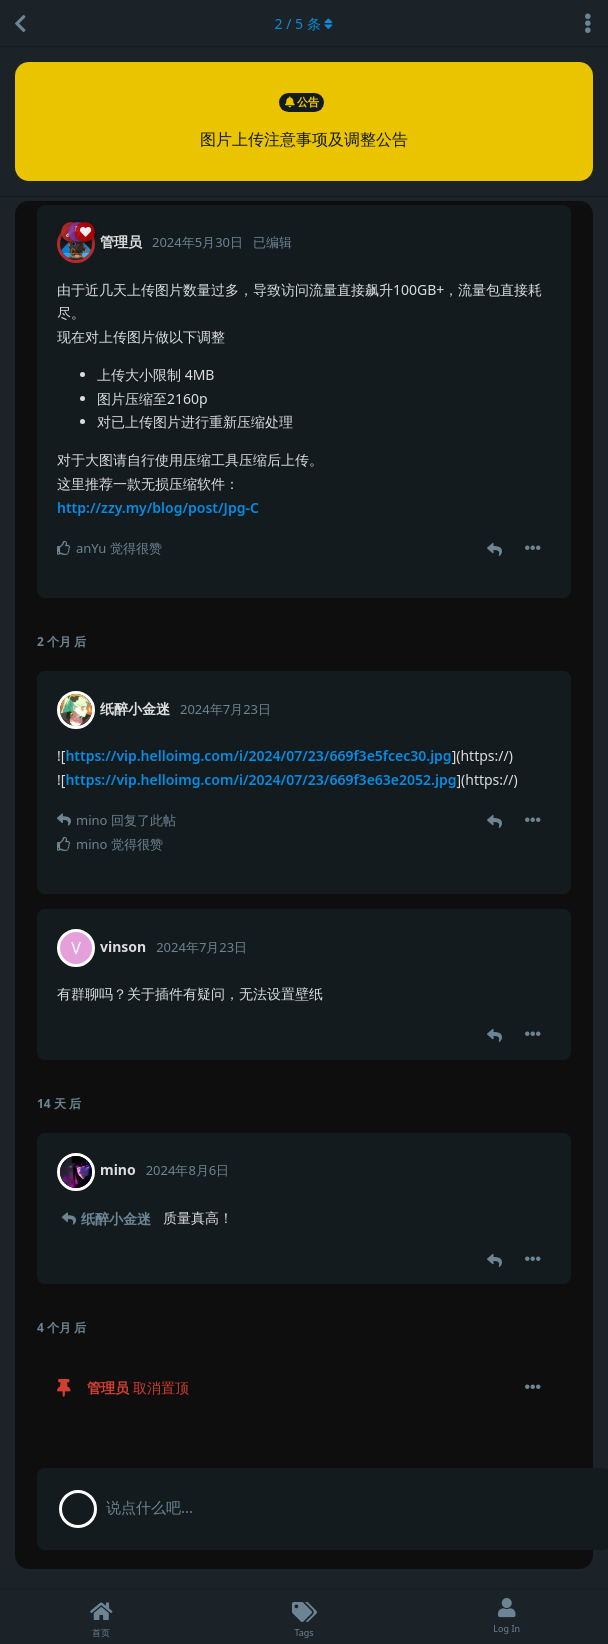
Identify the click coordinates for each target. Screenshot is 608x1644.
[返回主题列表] (20, 23)
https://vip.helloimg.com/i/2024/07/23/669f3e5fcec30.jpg (258, 755)
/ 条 (304, 23)
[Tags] (304, 1617)
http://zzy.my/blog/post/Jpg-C (158, 507)
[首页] (101, 1617)
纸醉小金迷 (116, 1218)
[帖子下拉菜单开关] (533, 548)
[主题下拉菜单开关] (588, 23)
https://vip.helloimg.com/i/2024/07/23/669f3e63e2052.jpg (260, 779)
